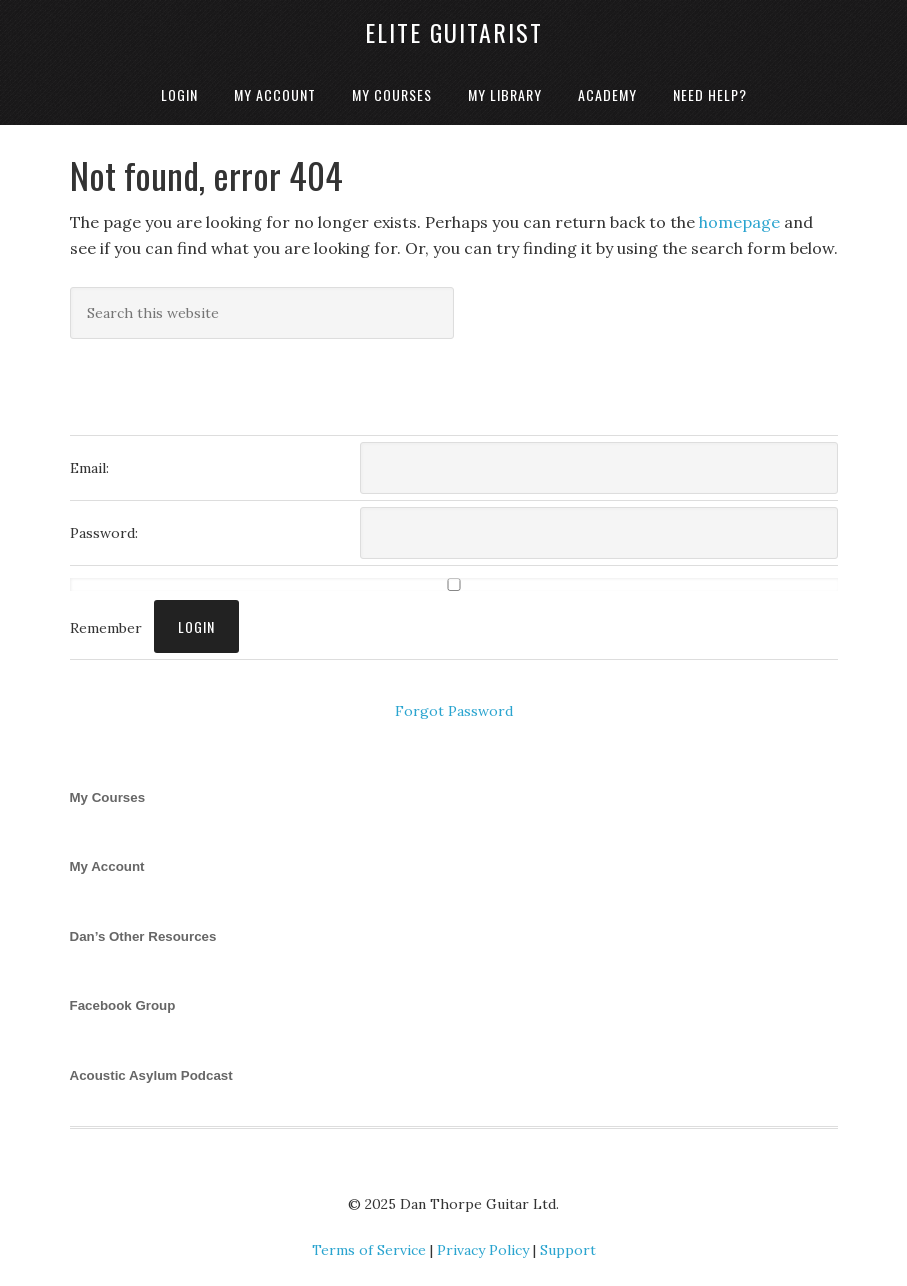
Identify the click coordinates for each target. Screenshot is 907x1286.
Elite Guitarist (454, 32)
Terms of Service (369, 1250)
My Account (107, 866)
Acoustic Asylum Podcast (151, 1075)
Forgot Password (454, 711)
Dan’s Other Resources (143, 936)
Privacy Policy (483, 1250)
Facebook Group (123, 1005)
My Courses (108, 797)
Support (568, 1250)
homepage (739, 222)
